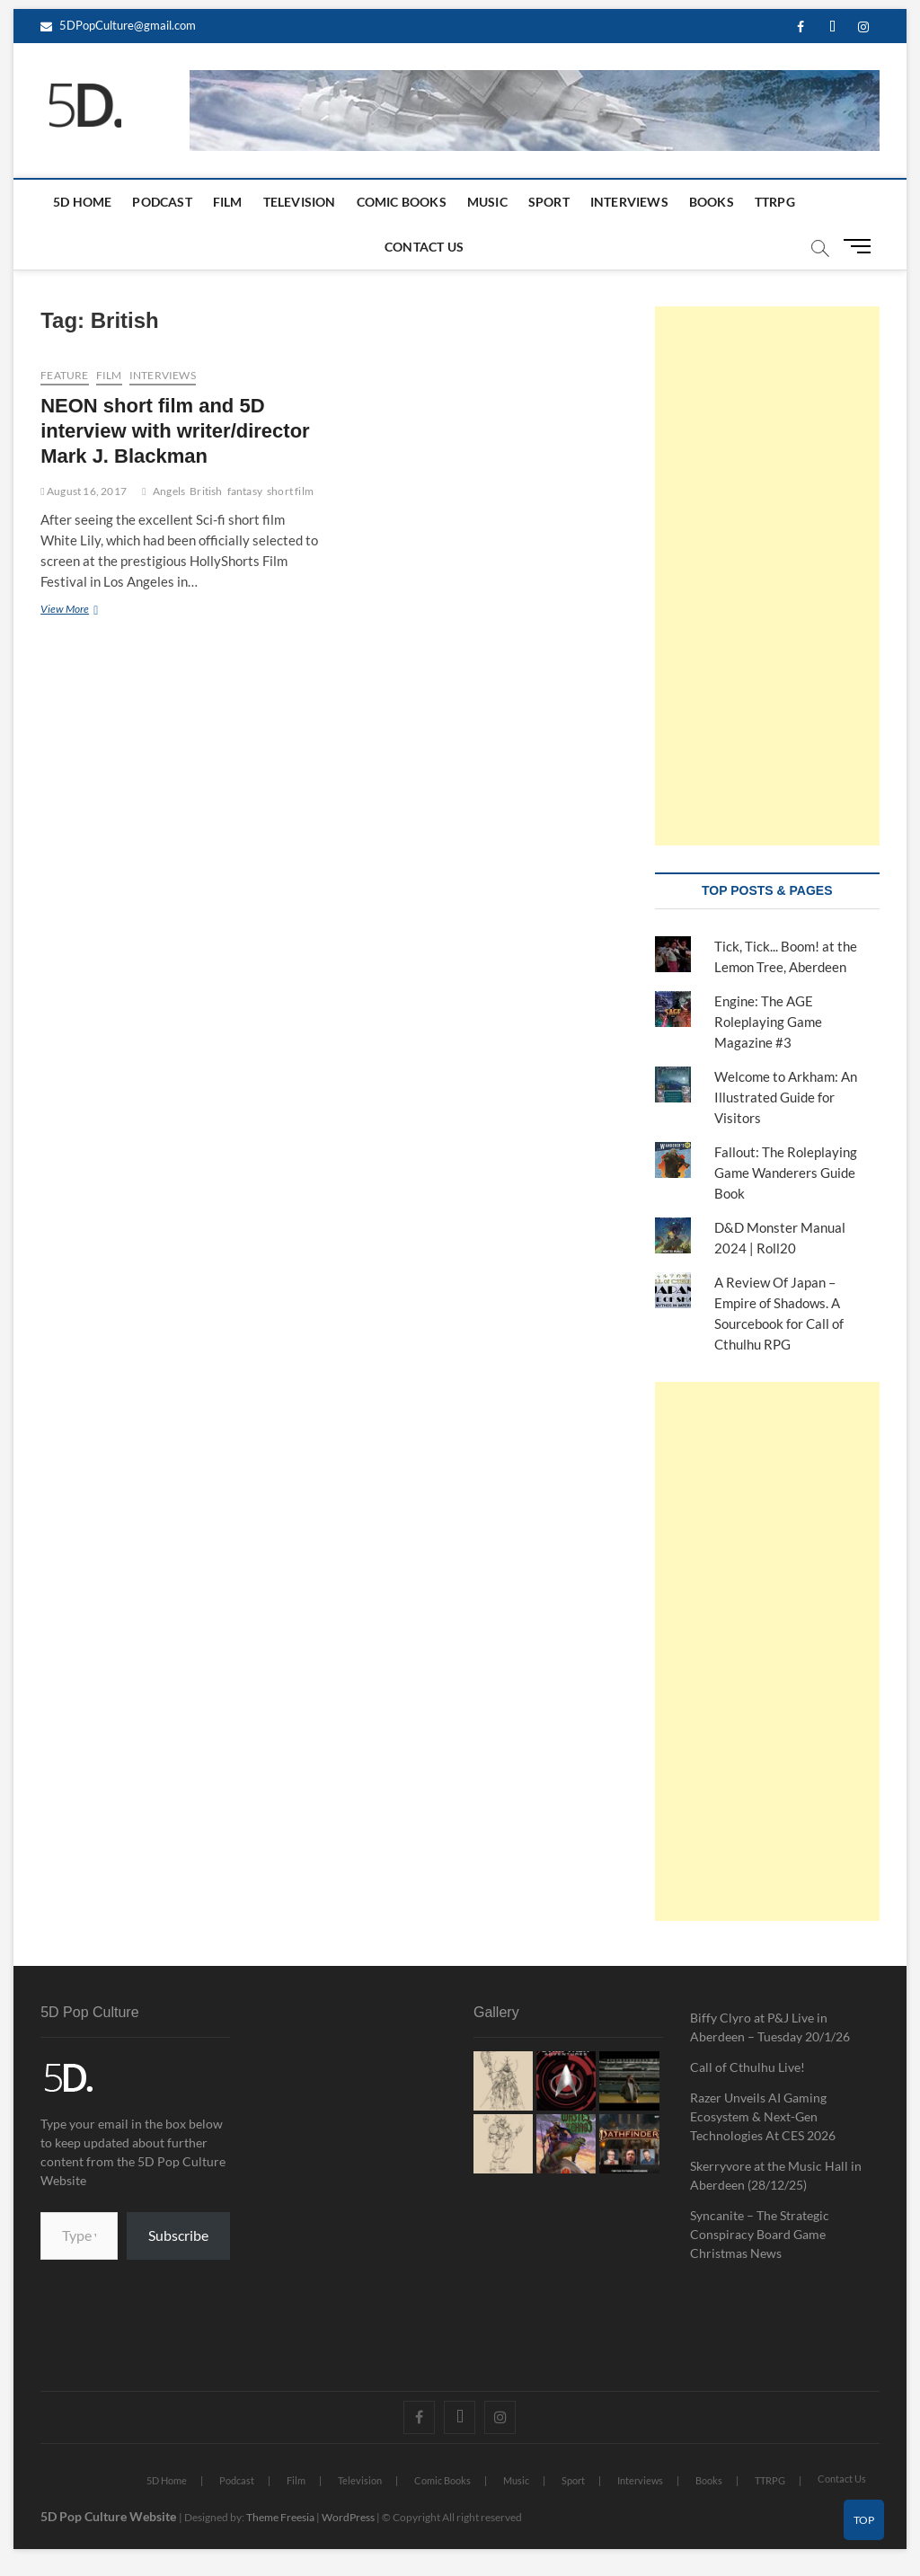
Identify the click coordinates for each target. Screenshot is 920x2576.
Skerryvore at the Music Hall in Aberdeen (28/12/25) (776, 2175)
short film (290, 491)
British (206, 491)
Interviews (629, 201)
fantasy (244, 491)
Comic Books (402, 201)
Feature (64, 375)
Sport (549, 201)
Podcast (161, 201)
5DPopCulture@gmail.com (118, 25)
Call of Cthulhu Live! (747, 2067)
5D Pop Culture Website (109, 2516)
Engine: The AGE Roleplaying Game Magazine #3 (768, 1021)
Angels (169, 491)
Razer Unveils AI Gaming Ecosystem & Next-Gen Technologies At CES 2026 (763, 2116)
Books (711, 201)
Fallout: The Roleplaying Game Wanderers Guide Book (785, 1172)
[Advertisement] (767, 575)
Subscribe (178, 2235)
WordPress (348, 2517)
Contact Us (424, 246)
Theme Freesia (280, 2517)
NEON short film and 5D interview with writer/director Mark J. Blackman (175, 430)
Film (228, 201)
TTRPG (775, 201)
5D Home (82, 201)
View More (96, 608)
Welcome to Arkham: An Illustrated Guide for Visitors (785, 1097)
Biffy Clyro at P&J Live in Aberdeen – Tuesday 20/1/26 (770, 2027)
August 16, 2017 (83, 491)
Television (299, 201)
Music (487, 201)
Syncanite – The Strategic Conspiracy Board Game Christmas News (759, 2234)
